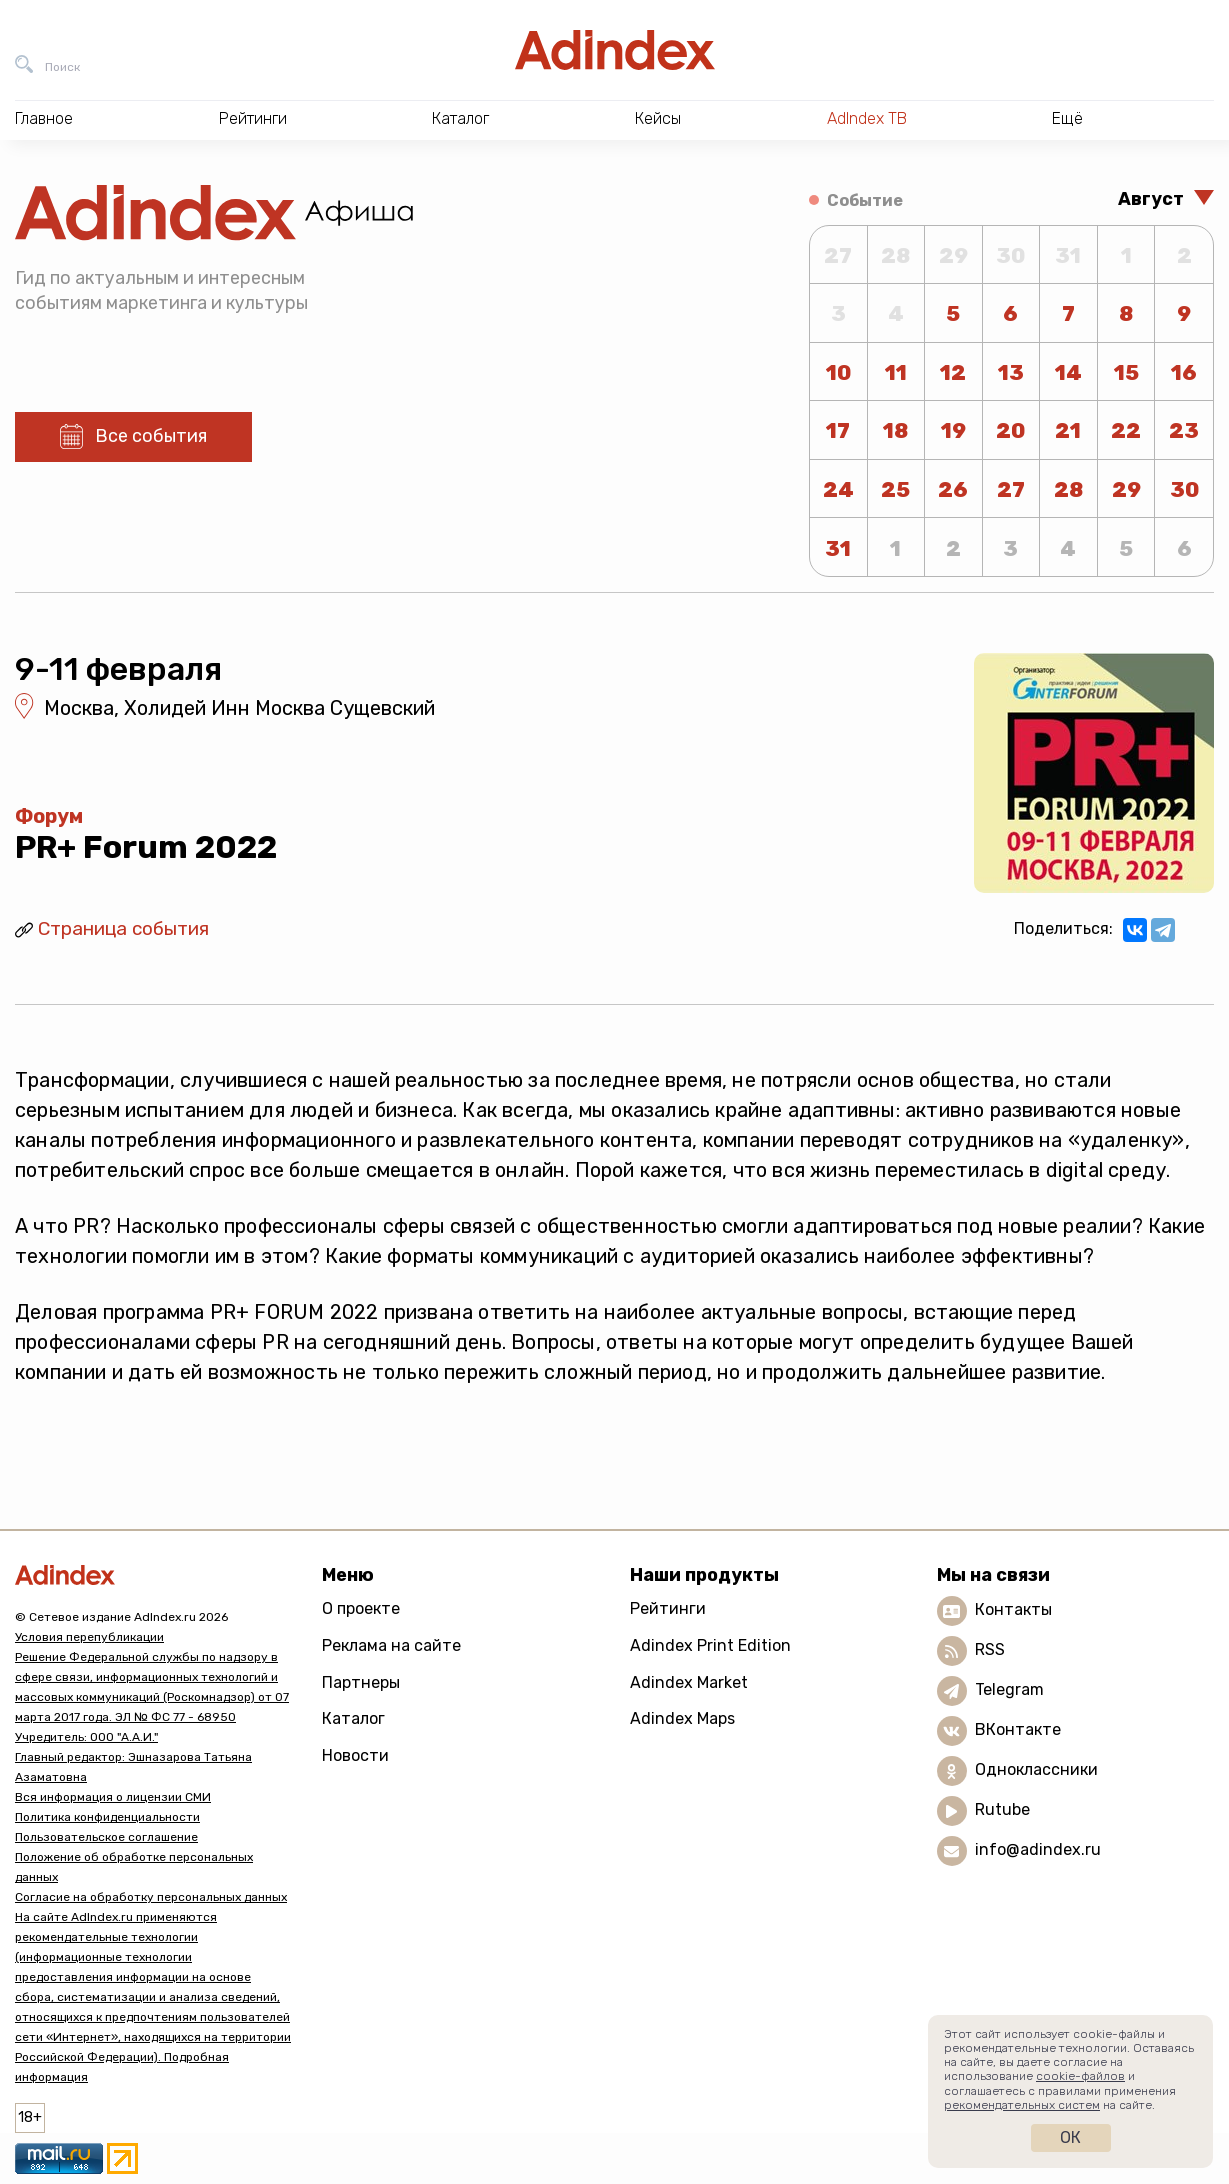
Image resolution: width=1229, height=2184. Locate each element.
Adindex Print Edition (710, 1645)
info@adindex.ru (1038, 1850)
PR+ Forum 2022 (146, 847)
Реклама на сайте (391, 1645)
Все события (151, 436)
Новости (355, 1755)
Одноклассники (1036, 1770)
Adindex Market (689, 1682)
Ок (1070, 2137)
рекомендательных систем (1022, 2105)
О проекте (361, 1608)
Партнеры (361, 1682)
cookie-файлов (1080, 2076)
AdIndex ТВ (867, 118)
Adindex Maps (682, 1718)
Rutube (1002, 1810)
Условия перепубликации (89, 1637)
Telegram (1009, 1690)
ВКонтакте (1018, 1730)
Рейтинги (668, 1608)
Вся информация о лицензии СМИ (113, 1797)
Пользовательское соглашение (106, 1837)
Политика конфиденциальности (107, 1817)
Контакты (1013, 1610)
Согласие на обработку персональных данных (151, 1897)
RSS (990, 1650)
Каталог (353, 1718)
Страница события (123, 928)
